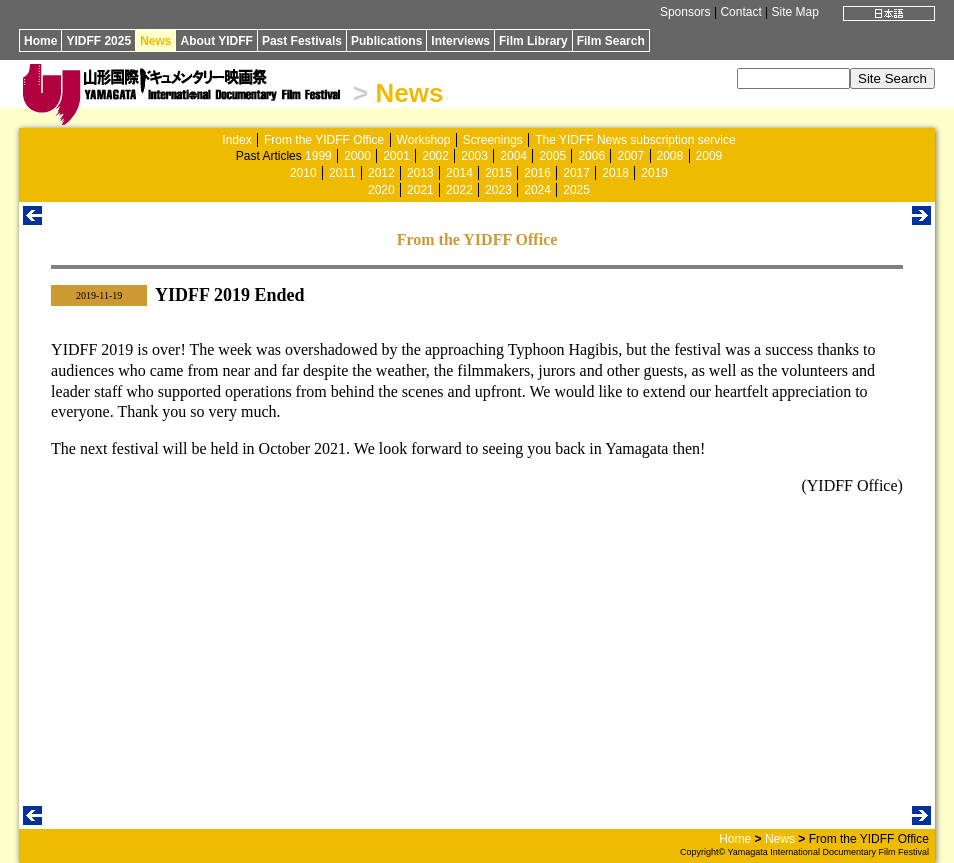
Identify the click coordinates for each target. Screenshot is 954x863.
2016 (537, 173)
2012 (381, 173)
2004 (513, 156)
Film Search (611, 41)
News (155, 41)
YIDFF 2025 (98, 41)
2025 (576, 190)
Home (40, 41)
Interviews (460, 41)
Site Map (795, 12)
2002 (435, 156)
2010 (303, 173)
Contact (740, 12)
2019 (654, 173)
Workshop (424, 140)
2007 (630, 156)
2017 (576, 173)
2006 (591, 156)
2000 (357, 156)
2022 (459, 190)
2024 (537, 190)
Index (236, 140)
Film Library (533, 41)
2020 (381, 190)
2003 (474, 156)
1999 (318, 156)
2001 (396, 156)
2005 (552, 156)
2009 (709, 156)
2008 (670, 156)
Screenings (493, 140)
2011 (342, 173)
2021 (420, 190)
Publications (386, 41)
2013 (420, 173)
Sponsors (685, 12)
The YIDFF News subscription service (635, 140)
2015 (498, 173)
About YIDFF (216, 41)
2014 (459, 173)
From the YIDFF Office (324, 140)
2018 (615, 173)
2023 (498, 190)
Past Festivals (302, 41)
